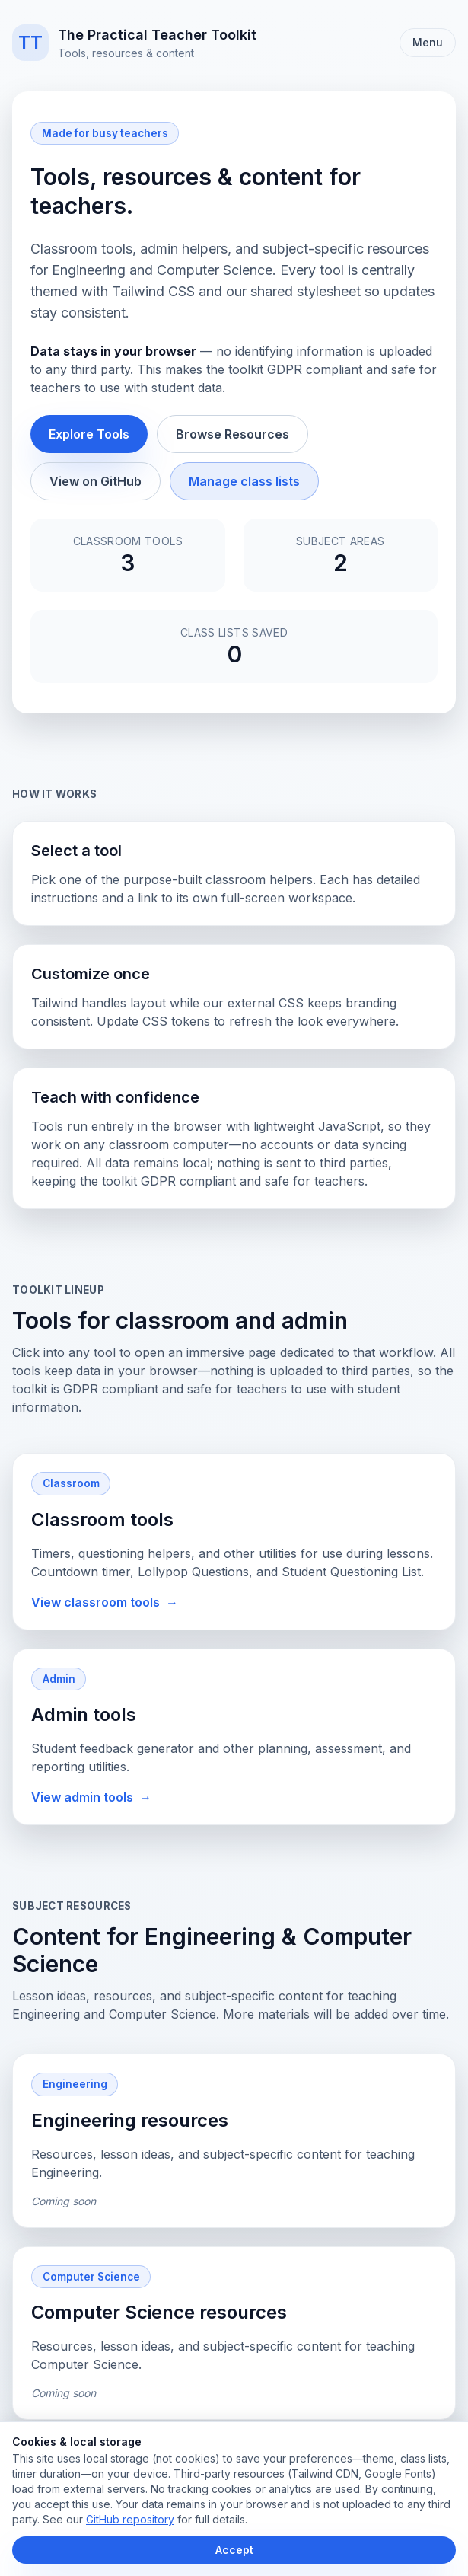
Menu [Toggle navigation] (427, 42)
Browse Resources (232, 434)
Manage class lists (244, 481)
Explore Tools (89, 434)
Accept (234, 2549)
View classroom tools (104, 1602)
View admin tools (91, 1797)
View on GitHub (95, 481)
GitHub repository (130, 2519)
